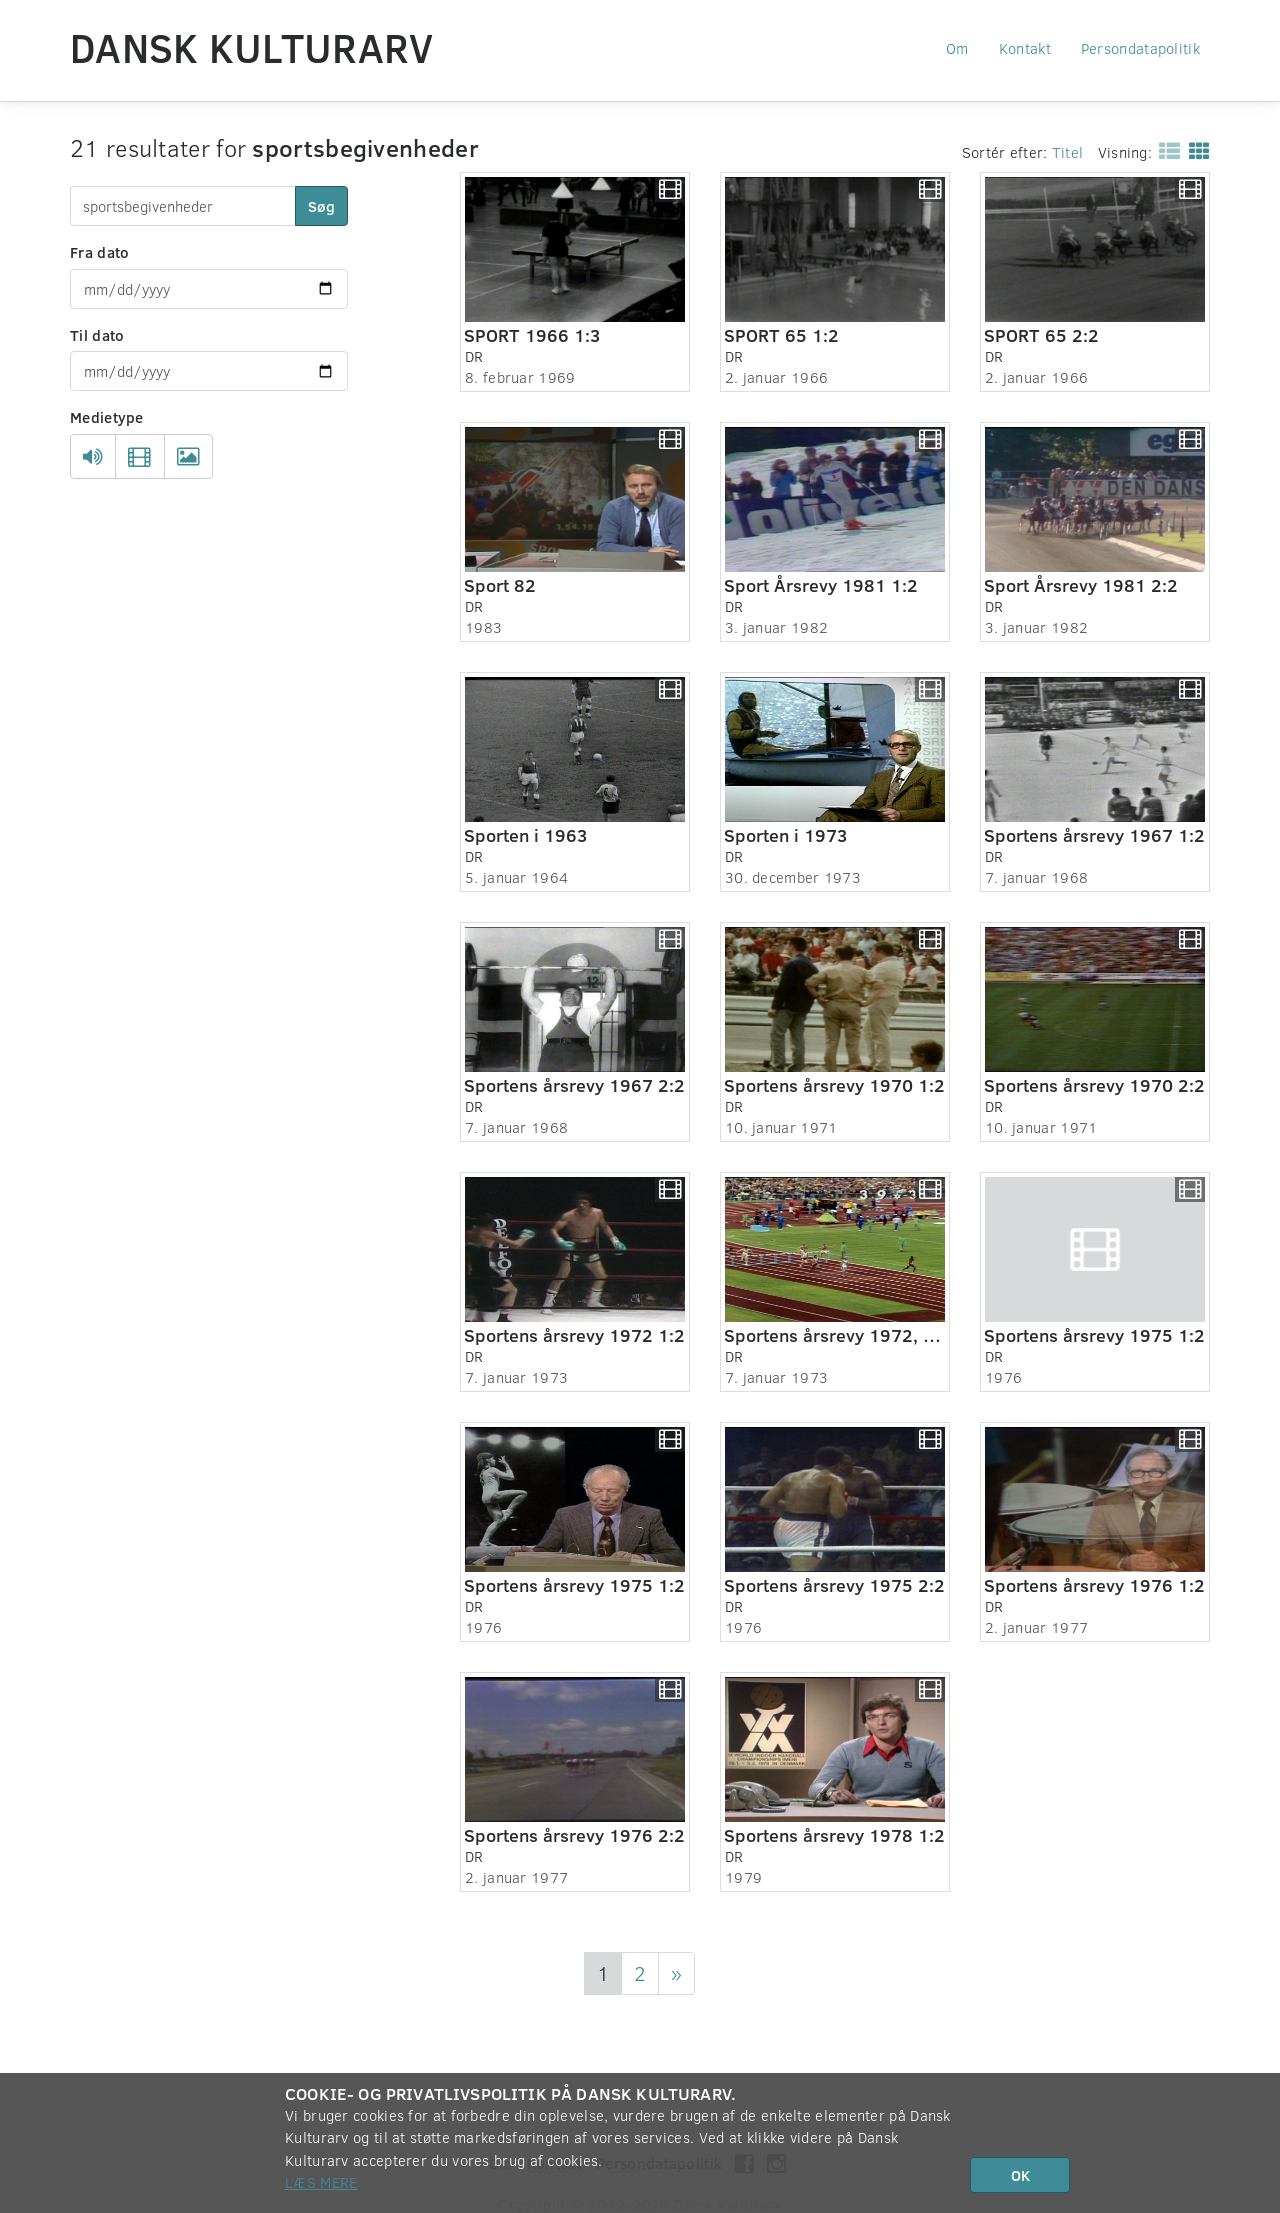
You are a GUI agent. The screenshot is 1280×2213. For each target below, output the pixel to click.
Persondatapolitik (1140, 48)
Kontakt (1025, 48)
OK (1020, 2175)
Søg (321, 206)
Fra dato (99, 252)
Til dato (97, 335)
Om (957, 48)
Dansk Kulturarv (252, 47)
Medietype (107, 417)
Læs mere (321, 2182)
